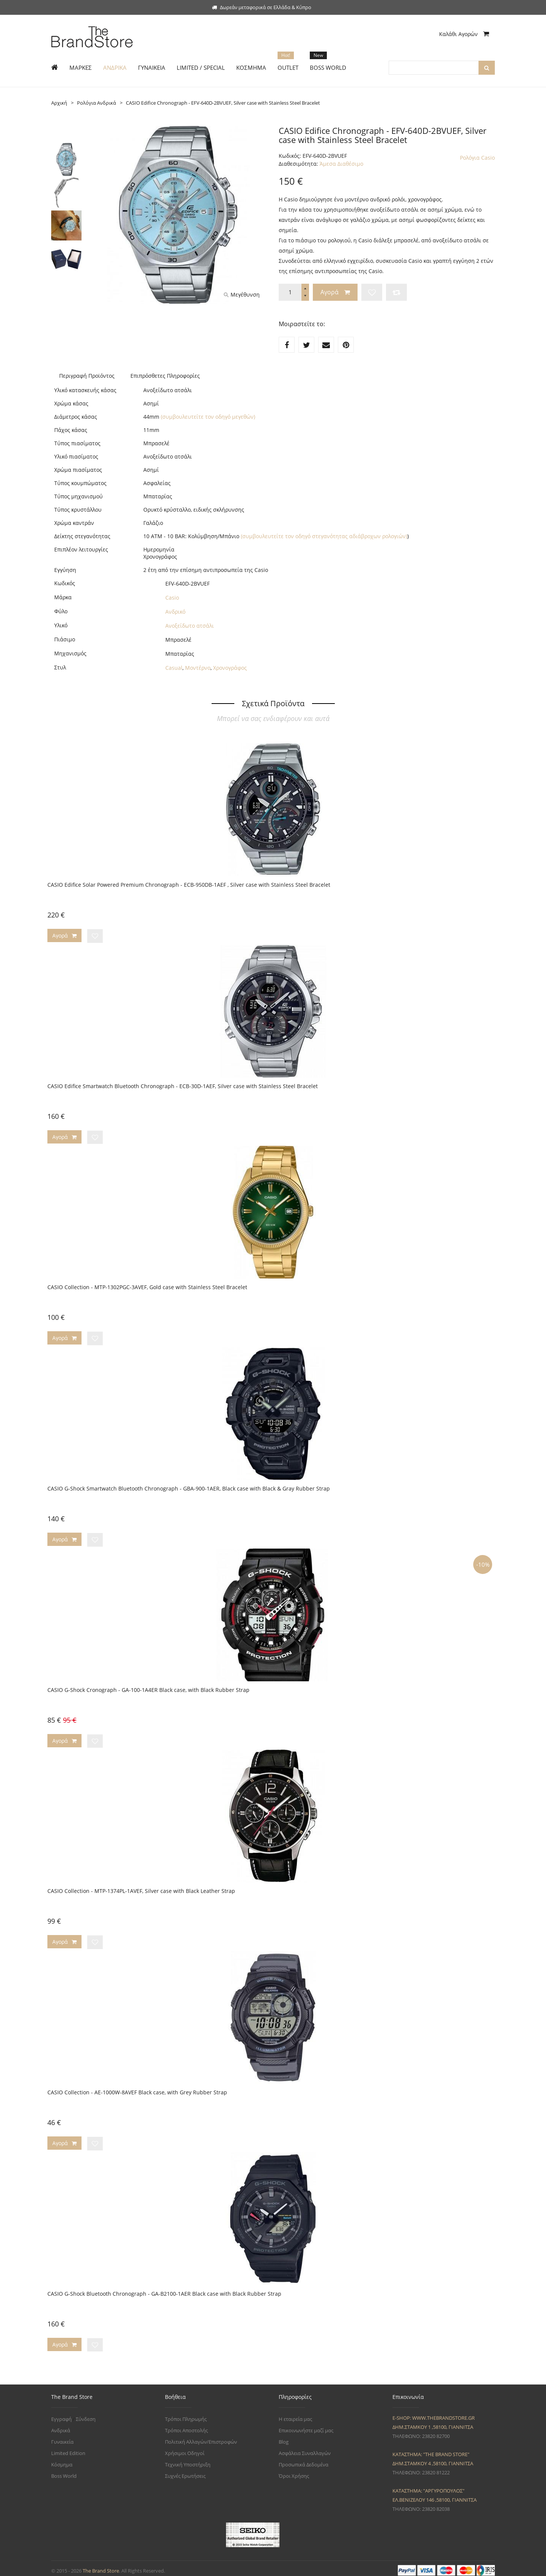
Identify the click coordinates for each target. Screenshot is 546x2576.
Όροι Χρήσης (294, 2471)
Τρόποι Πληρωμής (186, 2414)
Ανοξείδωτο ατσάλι (189, 625)
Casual (173, 667)
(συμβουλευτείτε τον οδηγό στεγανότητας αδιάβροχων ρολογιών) (324, 536)
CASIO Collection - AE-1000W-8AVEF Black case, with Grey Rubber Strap (137, 2088)
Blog (284, 2436)
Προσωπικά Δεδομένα (303, 2459)
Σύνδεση (86, 2414)
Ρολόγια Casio (477, 157)
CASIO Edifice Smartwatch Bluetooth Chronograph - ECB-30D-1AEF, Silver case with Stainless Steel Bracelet (182, 1085)
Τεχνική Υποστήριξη (187, 2459)
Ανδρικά (60, 2425)
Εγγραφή (61, 2414)
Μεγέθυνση (242, 294)
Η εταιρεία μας (295, 2414)
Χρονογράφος (230, 667)
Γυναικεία (62, 2436)
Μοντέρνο (197, 667)
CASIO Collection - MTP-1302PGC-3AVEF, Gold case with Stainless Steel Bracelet (147, 1286)
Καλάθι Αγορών (464, 34)
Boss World (64, 2471)
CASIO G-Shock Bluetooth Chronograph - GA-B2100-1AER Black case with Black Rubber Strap (164, 2289)
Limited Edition (68, 2448)
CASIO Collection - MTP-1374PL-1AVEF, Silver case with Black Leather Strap (141, 1887)
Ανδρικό (175, 611)
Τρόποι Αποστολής (186, 2425)
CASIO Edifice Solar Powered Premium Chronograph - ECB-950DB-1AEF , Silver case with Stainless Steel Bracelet (188, 884)
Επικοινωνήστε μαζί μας (306, 2425)
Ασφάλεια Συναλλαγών (305, 2448)
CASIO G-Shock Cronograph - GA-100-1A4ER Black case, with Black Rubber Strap (148, 1687)
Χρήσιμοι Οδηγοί (184, 2448)
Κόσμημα (61, 2459)
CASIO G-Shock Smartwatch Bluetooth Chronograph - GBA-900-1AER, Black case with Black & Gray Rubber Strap (188, 1486)
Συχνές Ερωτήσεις (185, 2471)
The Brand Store (101, 2565)
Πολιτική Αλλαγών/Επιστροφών (201, 2436)
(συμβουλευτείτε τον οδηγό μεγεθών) (208, 416)
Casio (172, 597)
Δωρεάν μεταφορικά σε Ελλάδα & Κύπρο (261, 7)
